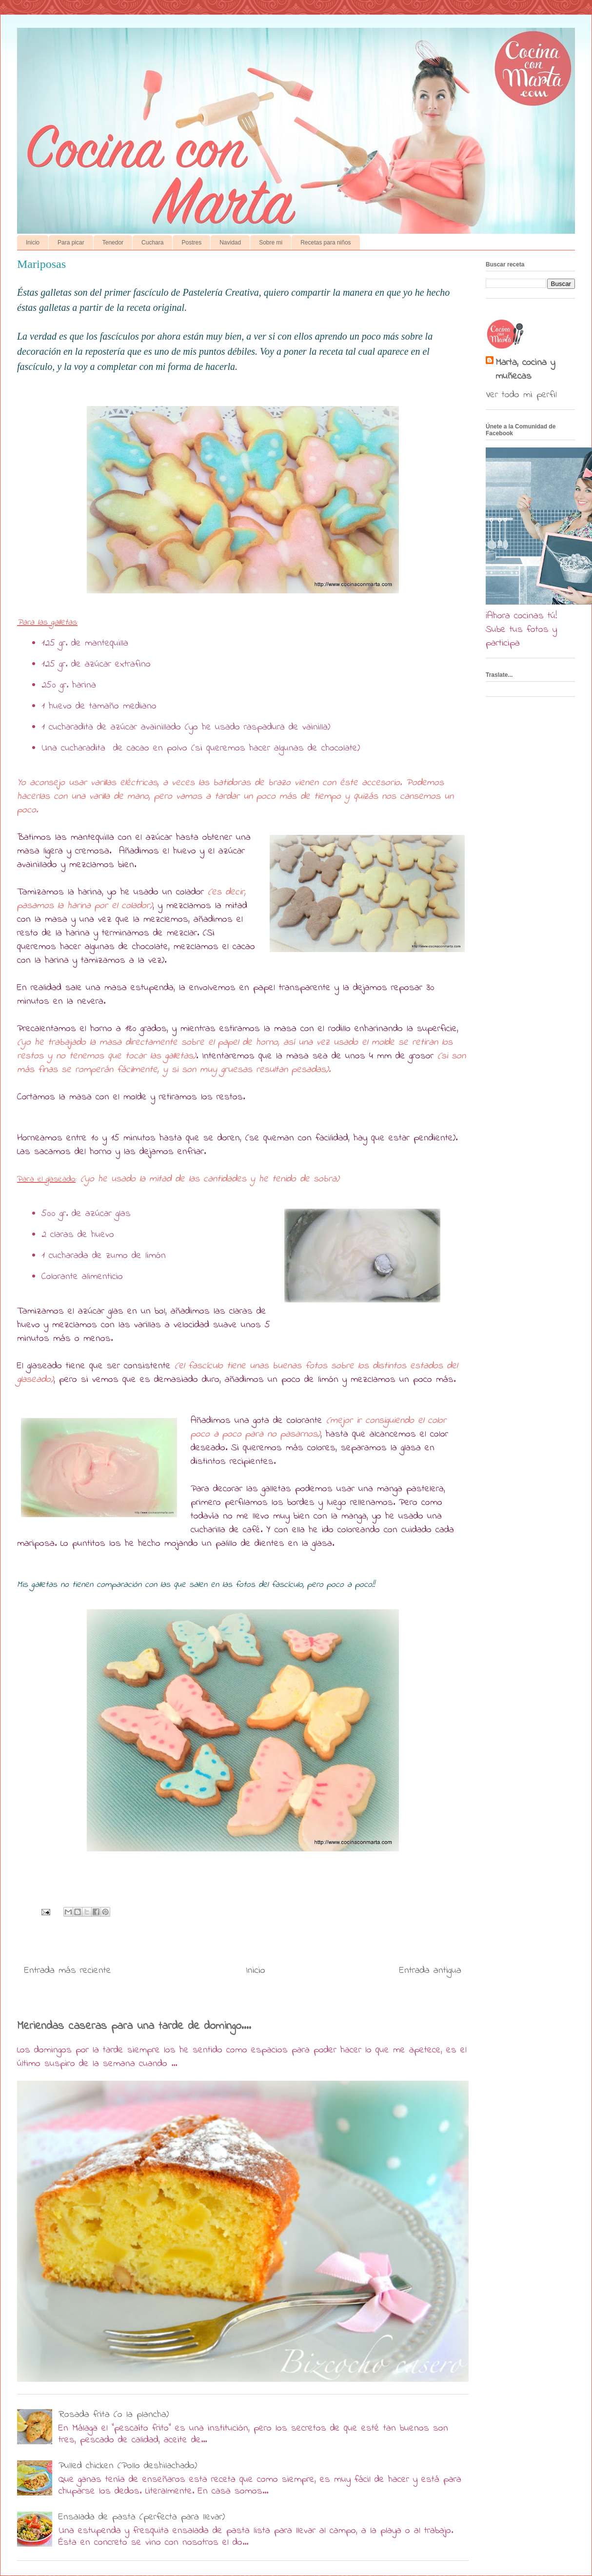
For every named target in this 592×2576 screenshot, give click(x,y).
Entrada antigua (430, 1971)
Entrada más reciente (67, 1971)
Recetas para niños (325, 242)
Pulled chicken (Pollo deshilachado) (128, 2466)
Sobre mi (270, 242)
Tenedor (112, 242)
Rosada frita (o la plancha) (114, 2415)
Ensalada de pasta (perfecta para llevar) (142, 2517)
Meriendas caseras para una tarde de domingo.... (134, 2026)
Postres (191, 242)
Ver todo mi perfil (521, 395)
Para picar (71, 242)
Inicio (32, 242)
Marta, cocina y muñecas (525, 370)
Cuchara (152, 242)
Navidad (230, 242)
